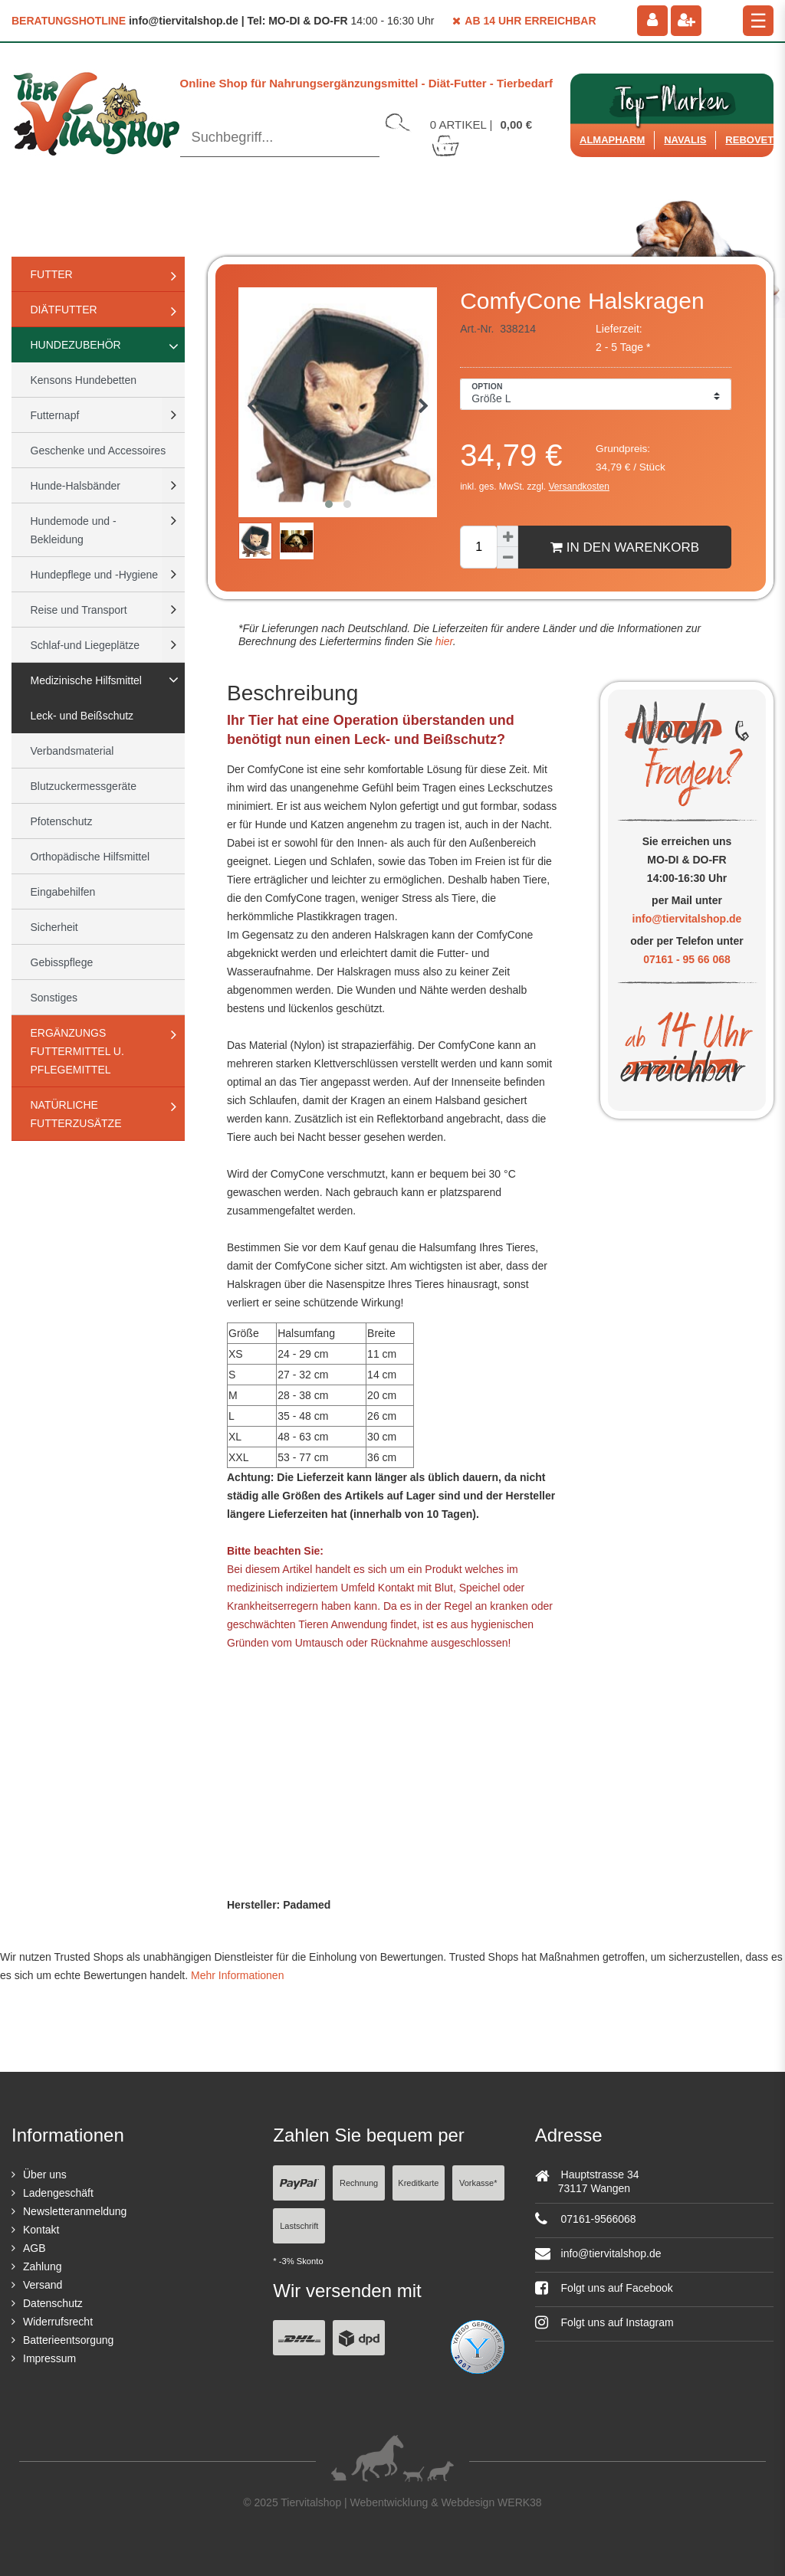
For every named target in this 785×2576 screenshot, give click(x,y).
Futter (52, 274)
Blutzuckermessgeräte (84, 786)
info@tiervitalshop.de (687, 919)
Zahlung (42, 2266)
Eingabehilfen (63, 892)
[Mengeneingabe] (478, 547)
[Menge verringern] (507, 558)
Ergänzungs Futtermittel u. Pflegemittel (77, 1051)
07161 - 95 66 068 (687, 959)
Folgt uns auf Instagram (604, 2322)
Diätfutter (64, 309)
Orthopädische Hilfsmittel (90, 856)
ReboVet (749, 140)
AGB (34, 2248)
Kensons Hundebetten (84, 380)
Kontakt (41, 2230)
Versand (42, 2285)
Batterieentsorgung (68, 2340)
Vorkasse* (478, 2183)
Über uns (45, 2174)
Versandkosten (579, 486)
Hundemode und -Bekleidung (74, 530)
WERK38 (520, 2502)
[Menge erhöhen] (507, 536)
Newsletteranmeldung (74, 2211)
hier (442, 641)
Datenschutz (53, 2303)
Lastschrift (299, 2225)
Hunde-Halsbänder (76, 486)
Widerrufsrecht (58, 2321)
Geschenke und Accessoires (98, 450)
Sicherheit (54, 927)
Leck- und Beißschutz (82, 716)
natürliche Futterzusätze (76, 1114)
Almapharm (612, 140)
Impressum (49, 2358)
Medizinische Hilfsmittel (86, 680)
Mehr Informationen (237, 1975)
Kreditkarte (418, 2183)
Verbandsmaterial (72, 751)
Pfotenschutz (62, 821)
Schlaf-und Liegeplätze (85, 645)
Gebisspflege (62, 962)
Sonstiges (54, 997)
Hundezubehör (76, 345)
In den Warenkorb (624, 547)
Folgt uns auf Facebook (604, 2288)
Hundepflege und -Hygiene (95, 575)
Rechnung (359, 2183)
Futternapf (55, 415)
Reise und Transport (79, 610)
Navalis (685, 140)
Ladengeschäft (58, 2193)
